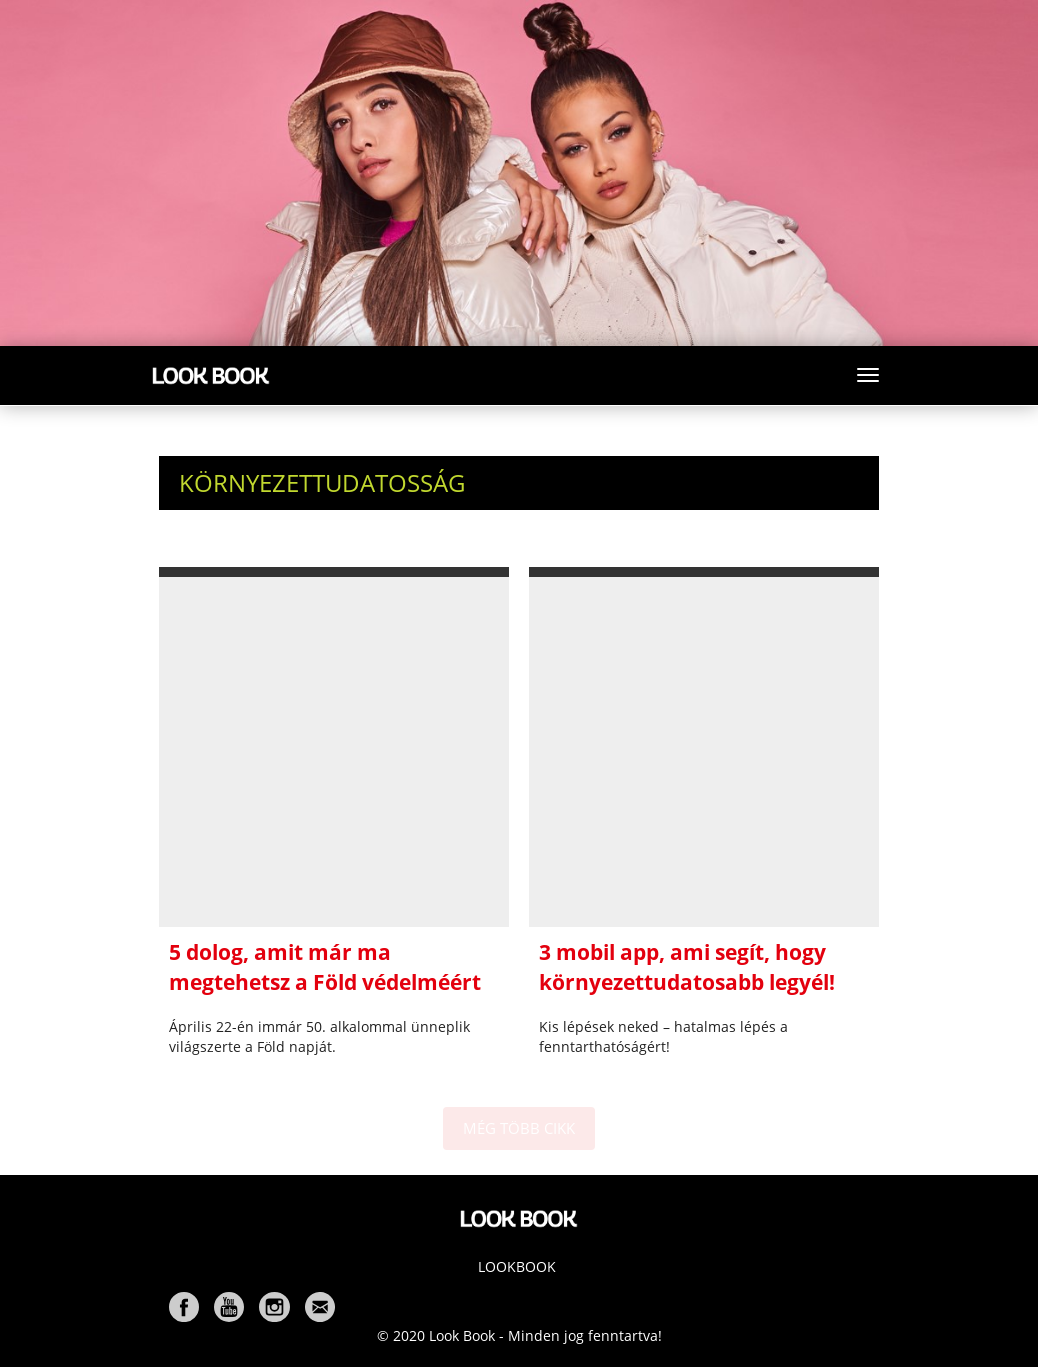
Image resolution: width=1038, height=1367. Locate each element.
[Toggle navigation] (868, 375)
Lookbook (517, 1266)
